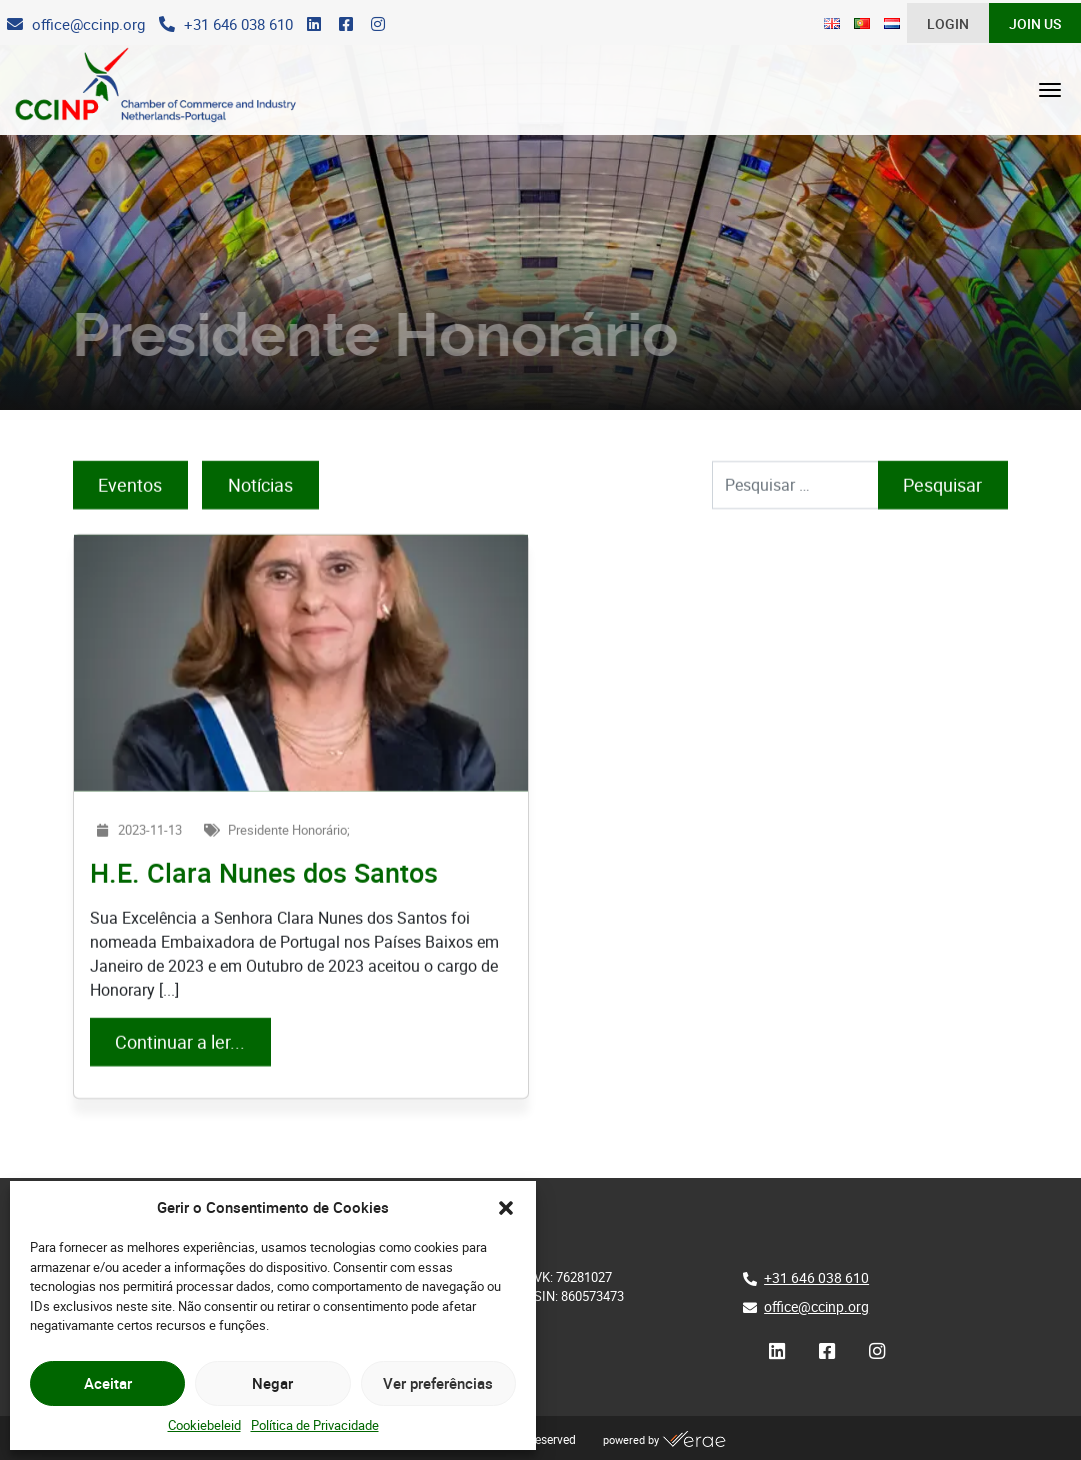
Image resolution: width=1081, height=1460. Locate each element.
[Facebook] (346, 25)
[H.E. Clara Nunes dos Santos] (301, 688)
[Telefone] (226, 25)
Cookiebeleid (204, 1425)
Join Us (1035, 24)
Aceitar (108, 1383)
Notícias (260, 510)
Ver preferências (438, 1383)
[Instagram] (378, 25)
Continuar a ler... (193, 1066)
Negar (272, 1383)
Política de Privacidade (315, 1425)
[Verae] (694, 1440)
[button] (506, 1207)
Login (948, 24)
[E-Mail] (76, 25)
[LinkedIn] (314, 25)
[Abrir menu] (1050, 90)
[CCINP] (146, 90)
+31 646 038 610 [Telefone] (816, 1277)
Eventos (130, 510)
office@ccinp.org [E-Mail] (816, 1306)
